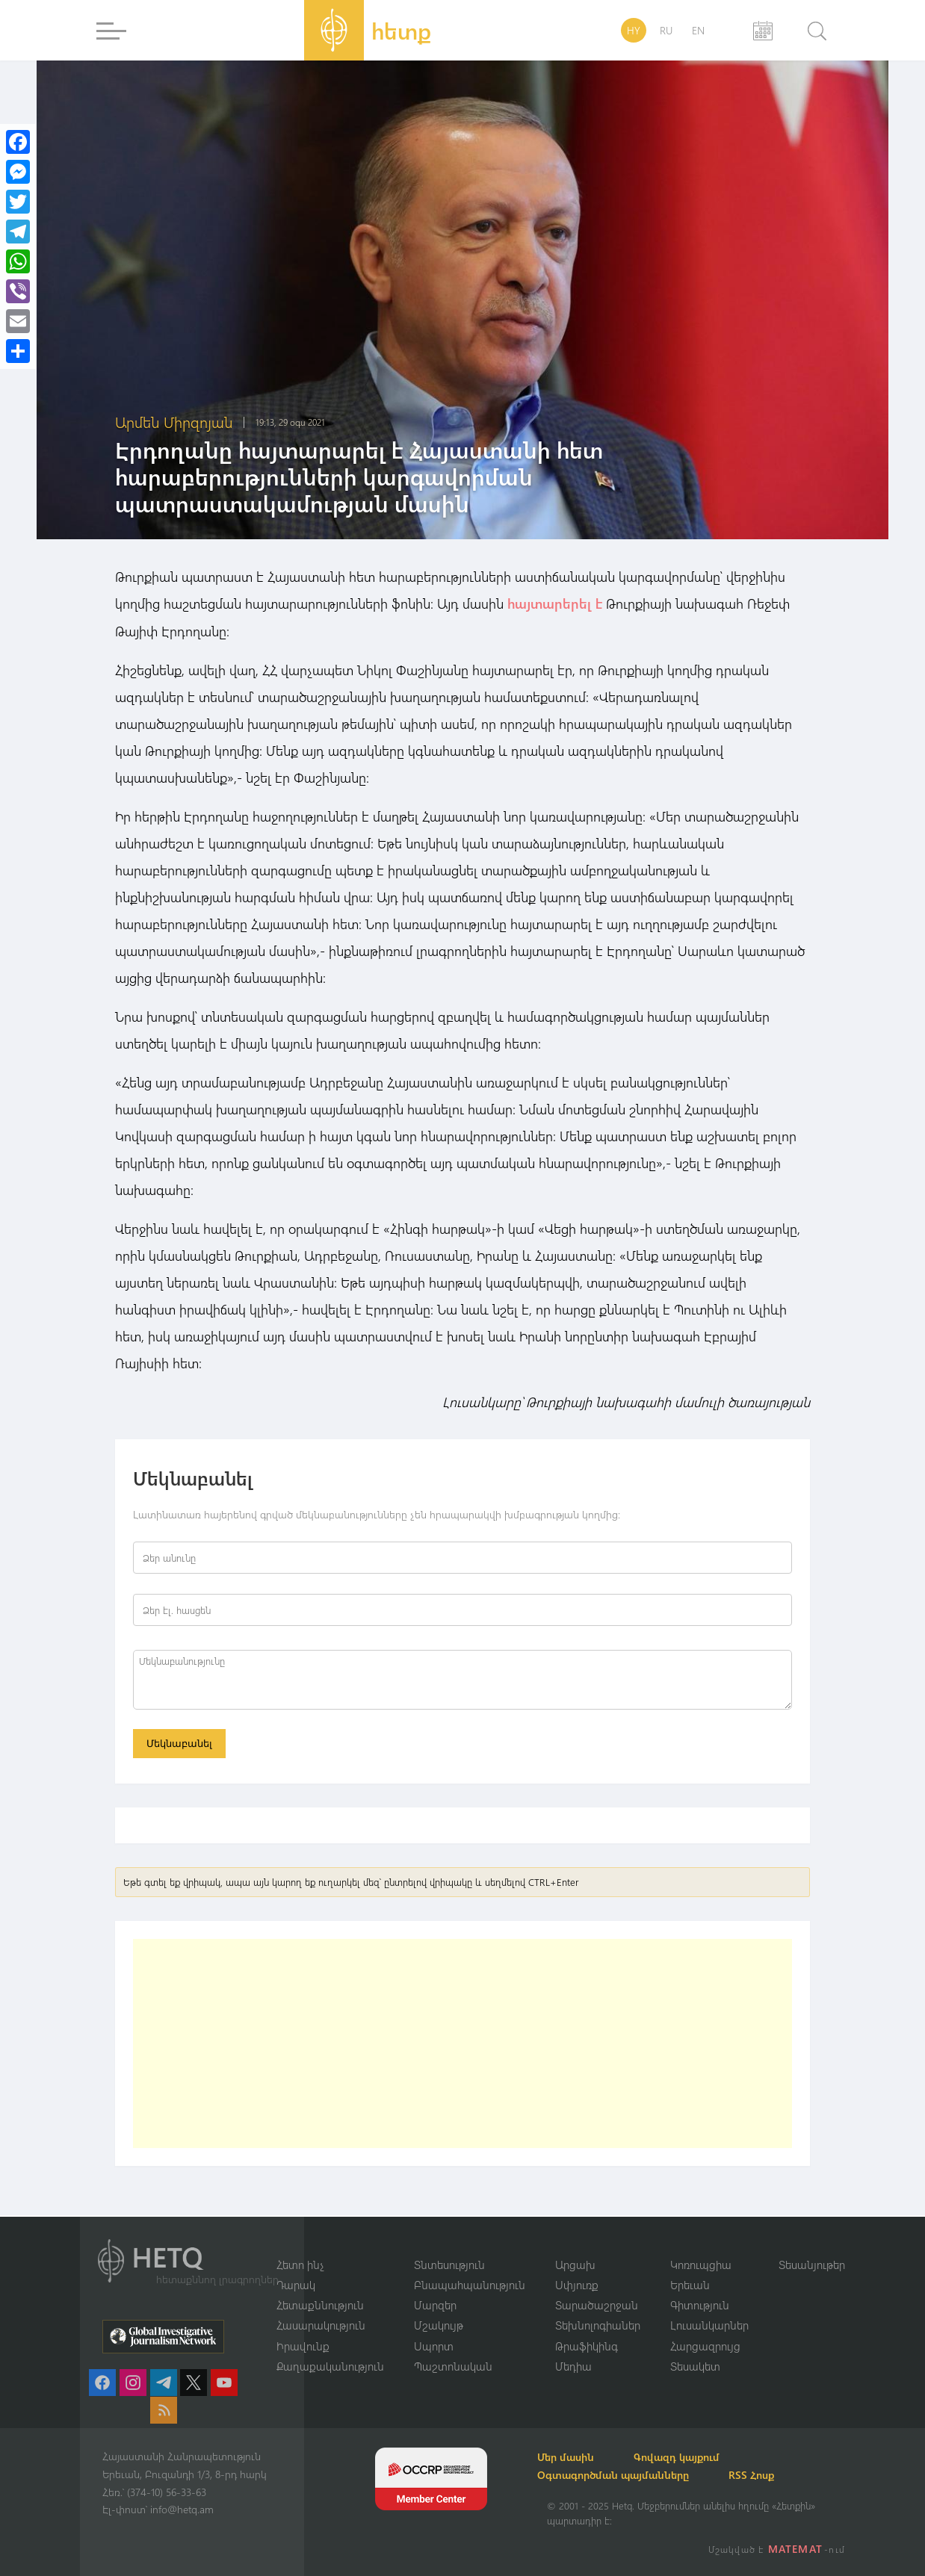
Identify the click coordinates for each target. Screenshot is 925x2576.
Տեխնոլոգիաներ (597, 2325)
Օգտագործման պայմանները (623, 2475)
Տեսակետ (695, 2366)
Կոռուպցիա (700, 2263)
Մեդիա (573, 2366)
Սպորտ (434, 2345)
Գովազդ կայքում (694, 2457)
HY (633, 30)
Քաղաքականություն (330, 2366)
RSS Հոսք (769, 2475)
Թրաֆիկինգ (586, 2345)
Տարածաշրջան (596, 2304)
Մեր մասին (575, 2457)
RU (666, 30)
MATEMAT (797, 2549)
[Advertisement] (462, 2045)
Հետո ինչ (300, 2263)
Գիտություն (699, 2304)
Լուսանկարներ (709, 2325)
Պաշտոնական (453, 2366)
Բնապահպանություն (469, 2283)
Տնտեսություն (449, 2263)
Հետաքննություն (320, 2304)
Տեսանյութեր (812, 2263)
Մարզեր (435, 2304)
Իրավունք (303, 2345)
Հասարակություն (320, 2325)
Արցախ (575, 2263)
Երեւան (690, 2283)
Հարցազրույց (705, 2345)
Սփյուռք (576, 2283)
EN (698, 30)
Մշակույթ (438, 2325)
